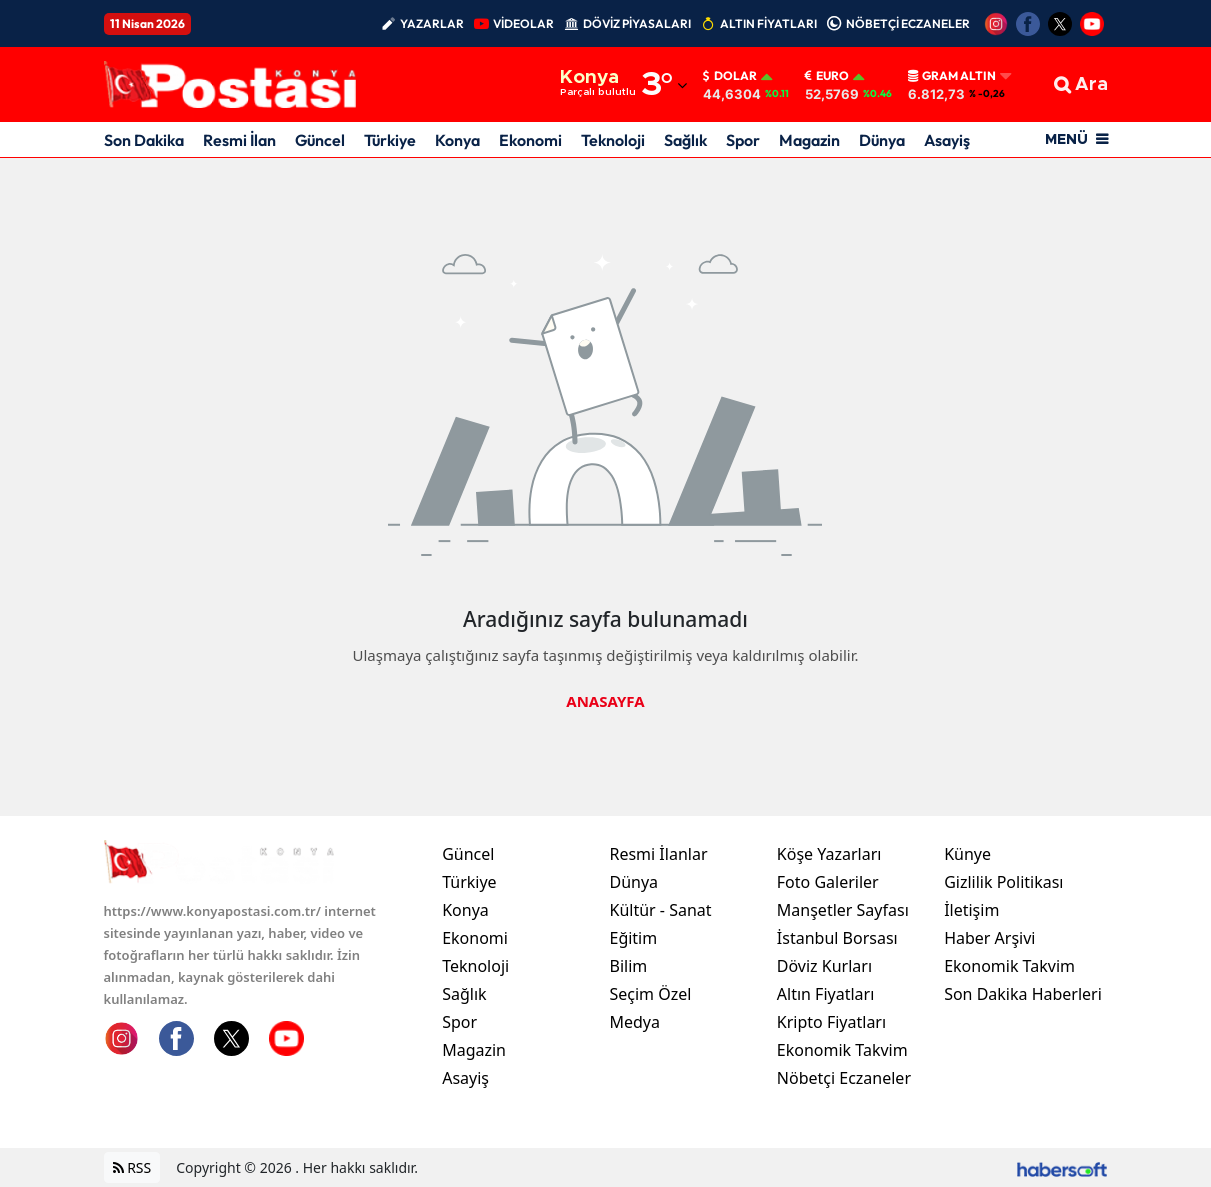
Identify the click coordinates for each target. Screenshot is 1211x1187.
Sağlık (685, 140)
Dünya (882, 140)
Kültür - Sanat (660, 910)
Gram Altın (952, 76)
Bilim (628, 966)
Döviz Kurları (824, 966)
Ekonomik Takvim (842, 1050)
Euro (827, 76)
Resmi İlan (239, 140)
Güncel (320, 140)
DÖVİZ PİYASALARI (637, 23)
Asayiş (947, 140)
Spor (743, 140)
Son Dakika (144, 140)
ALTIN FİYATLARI (768, 23)
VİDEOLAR (523, 23)
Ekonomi (530, 140)
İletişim (971, 910)
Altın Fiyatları (826, 994)
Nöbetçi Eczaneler (844, 1078)
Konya (457, 140)
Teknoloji (613, 140)
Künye (967, 854)
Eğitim (633, 938)
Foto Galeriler (828, 882)
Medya (634, 1022)
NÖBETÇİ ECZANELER (908, 23)
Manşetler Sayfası (843, 910)
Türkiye (390, 140)
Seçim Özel (650, 994)
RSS (132, 1167)
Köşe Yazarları (829, 854)
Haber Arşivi (989, 938)
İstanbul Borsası (837, 938)
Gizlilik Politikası (1003, 882)
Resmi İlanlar (658, 854)
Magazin (809, 140)
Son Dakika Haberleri (1023, 994)
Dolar (730, 76)
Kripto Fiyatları (831, 1022)
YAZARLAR (432, 23)
